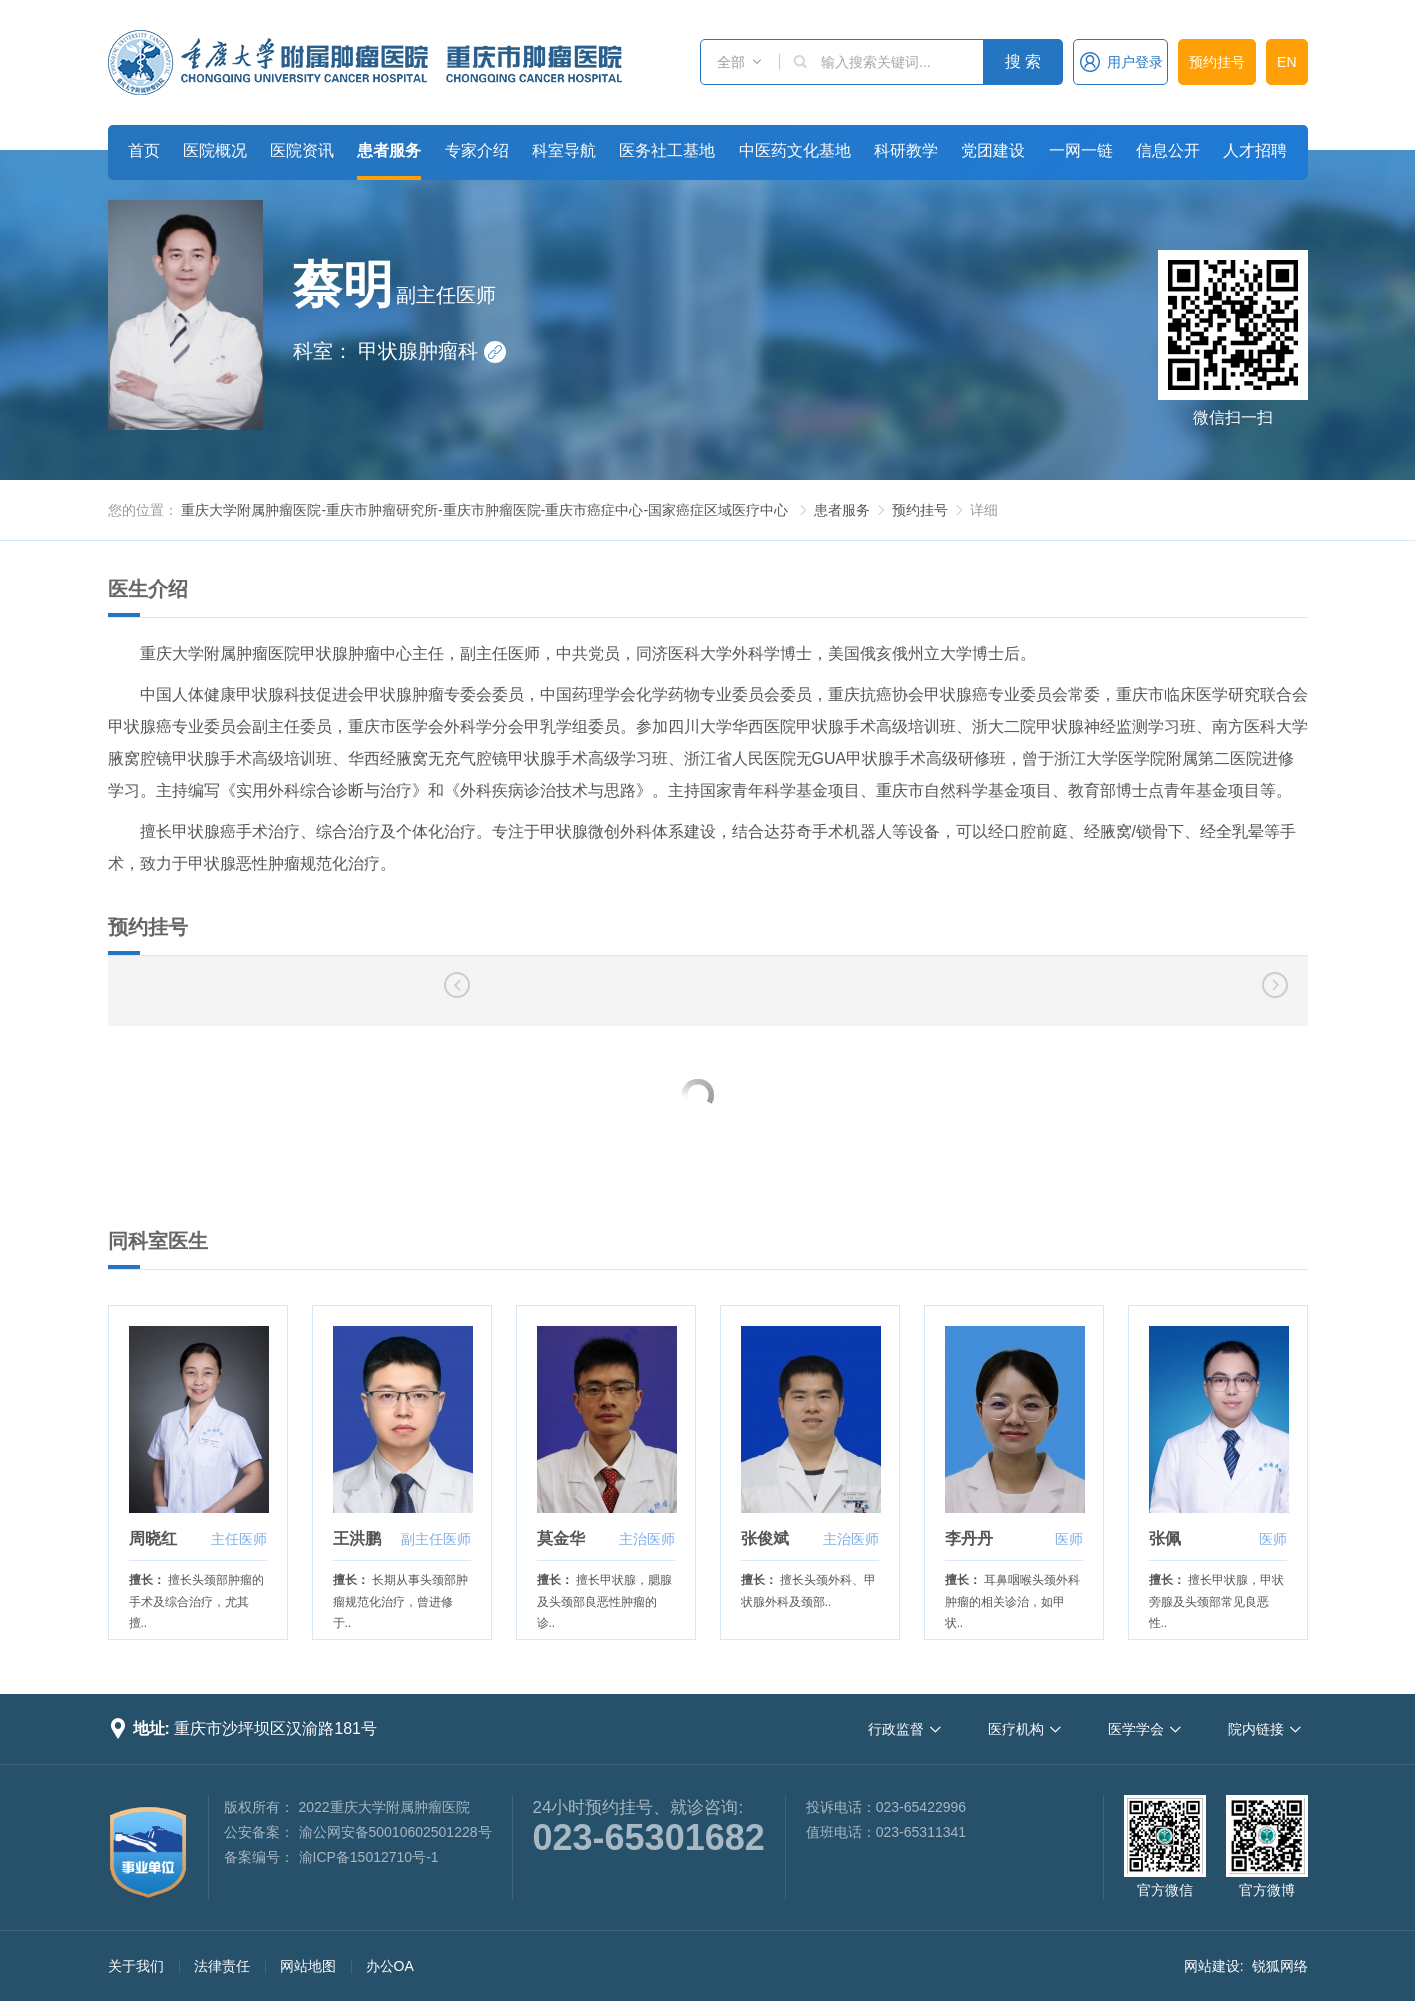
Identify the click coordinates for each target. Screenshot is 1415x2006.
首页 (144, 150)
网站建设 (1212, 1966)
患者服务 (389, 150)
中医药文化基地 (795, 150)
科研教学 (906, 150)
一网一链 (1081, 150)
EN (1286, 62)
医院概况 (215, 150)
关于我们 (136, 1966)
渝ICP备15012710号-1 (369, 1857)
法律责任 (222, 1966)
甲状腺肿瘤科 (432, 351)
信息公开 (1168, 150)
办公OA (390, 1966)
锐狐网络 (1280, 1966)
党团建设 (993, 150)
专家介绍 (477, 150)
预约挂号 (1217, 62)
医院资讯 (302, 150)
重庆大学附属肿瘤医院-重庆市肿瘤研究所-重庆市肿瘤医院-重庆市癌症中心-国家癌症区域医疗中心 (484, 510)
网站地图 (308, 1966)
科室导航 (564, 150)
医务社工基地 (667, 150)
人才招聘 (1255, 150)
